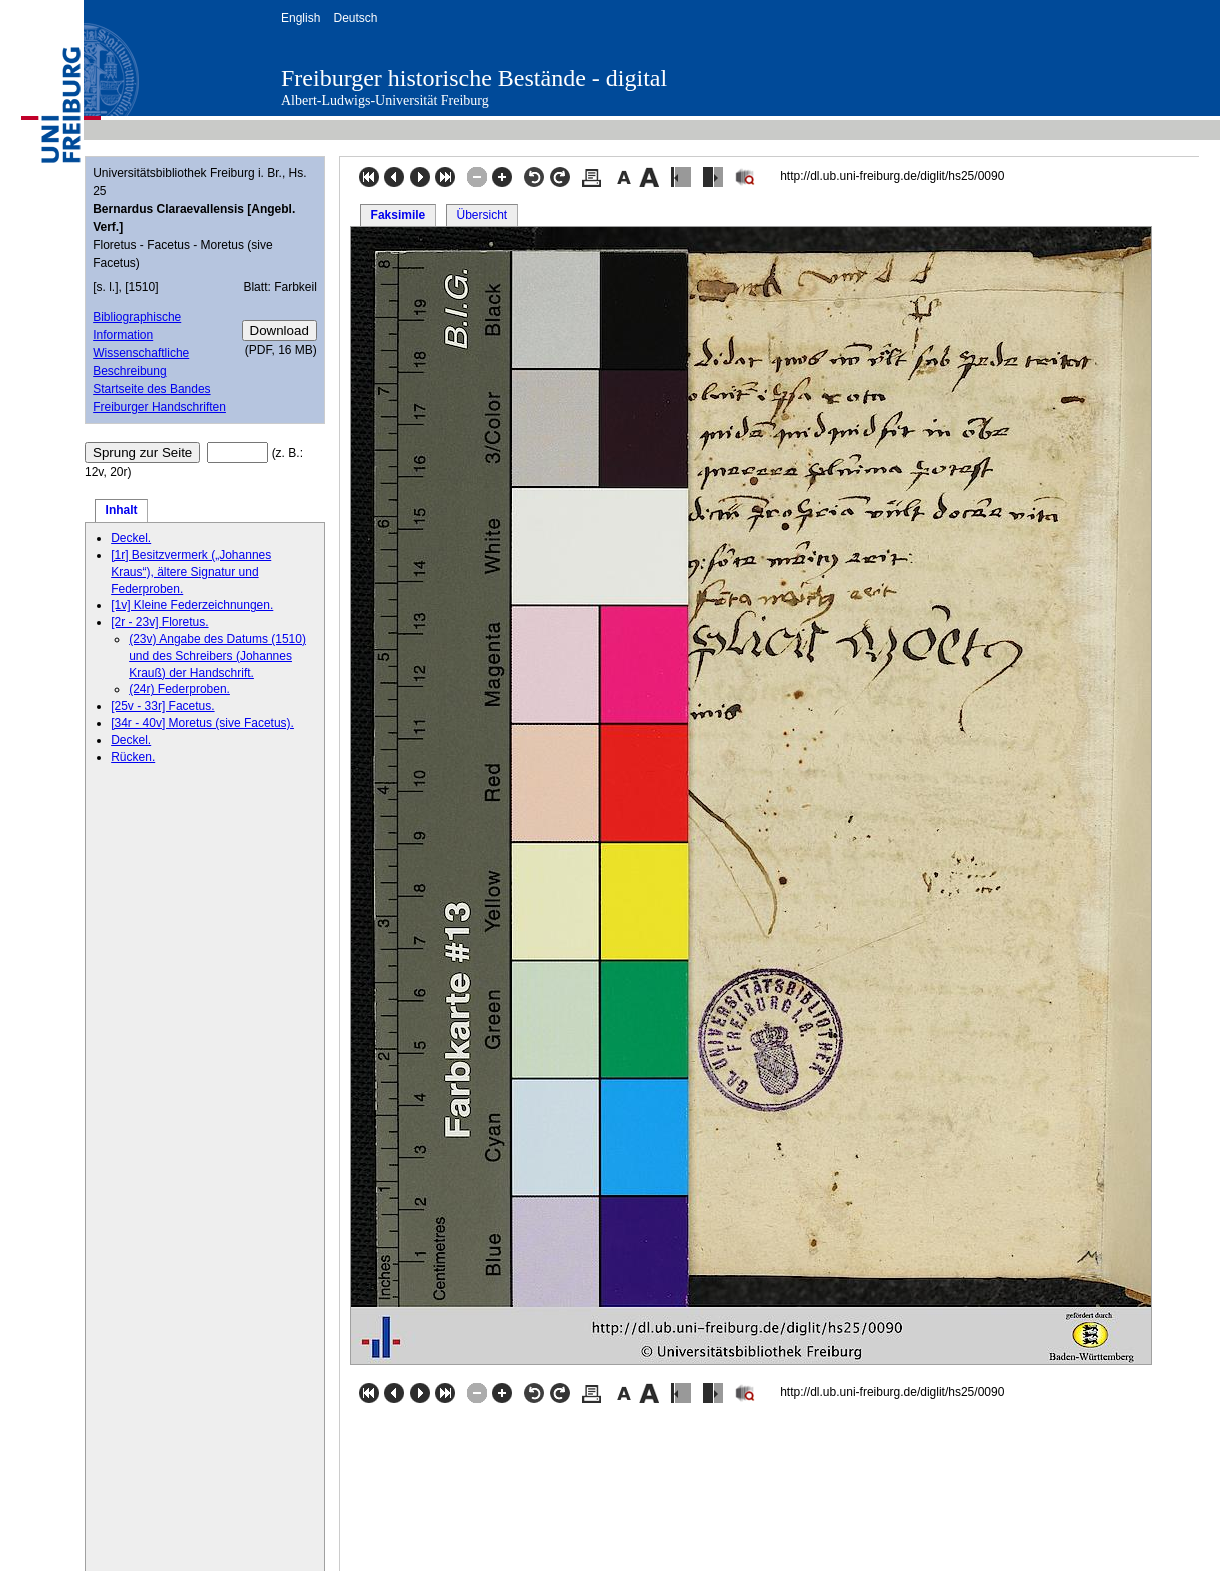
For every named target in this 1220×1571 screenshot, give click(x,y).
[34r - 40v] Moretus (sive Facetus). (202, 723)
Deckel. (131, 538)
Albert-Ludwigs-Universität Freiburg (385, 100)
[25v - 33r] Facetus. (162, 706)
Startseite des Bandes (151, 389)
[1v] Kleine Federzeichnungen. (192, 605)
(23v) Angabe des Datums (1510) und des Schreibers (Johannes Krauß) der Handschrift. (217, 656)
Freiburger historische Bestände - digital (474, 78)
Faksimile (398, 215)
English (300, 18)
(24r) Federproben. (179, 689)
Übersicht (481, 215)
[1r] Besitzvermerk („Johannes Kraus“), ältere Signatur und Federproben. (191, 572)
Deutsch (355, 18)
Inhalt (122, 510)
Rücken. (133, 757)
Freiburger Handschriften (159, 407)
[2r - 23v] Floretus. (159, 622)
